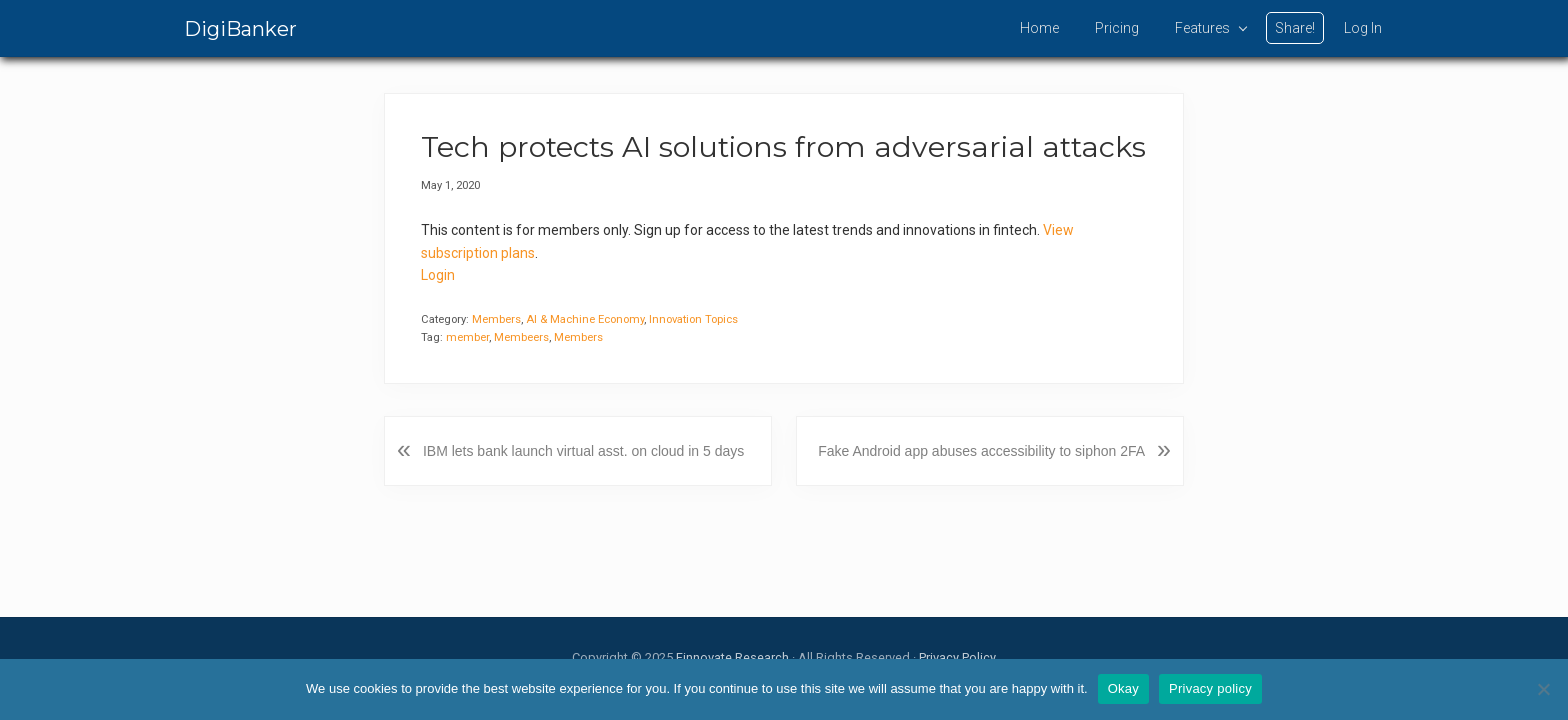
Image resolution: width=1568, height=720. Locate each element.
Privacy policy (1210, 688)
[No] (1543, 689)
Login (438, 275)
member (467, 337)
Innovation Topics (693, 319)
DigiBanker (240, 29)
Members (496, 319)
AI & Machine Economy (585, 319)
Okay (1123, 688)
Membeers (521, 337)
